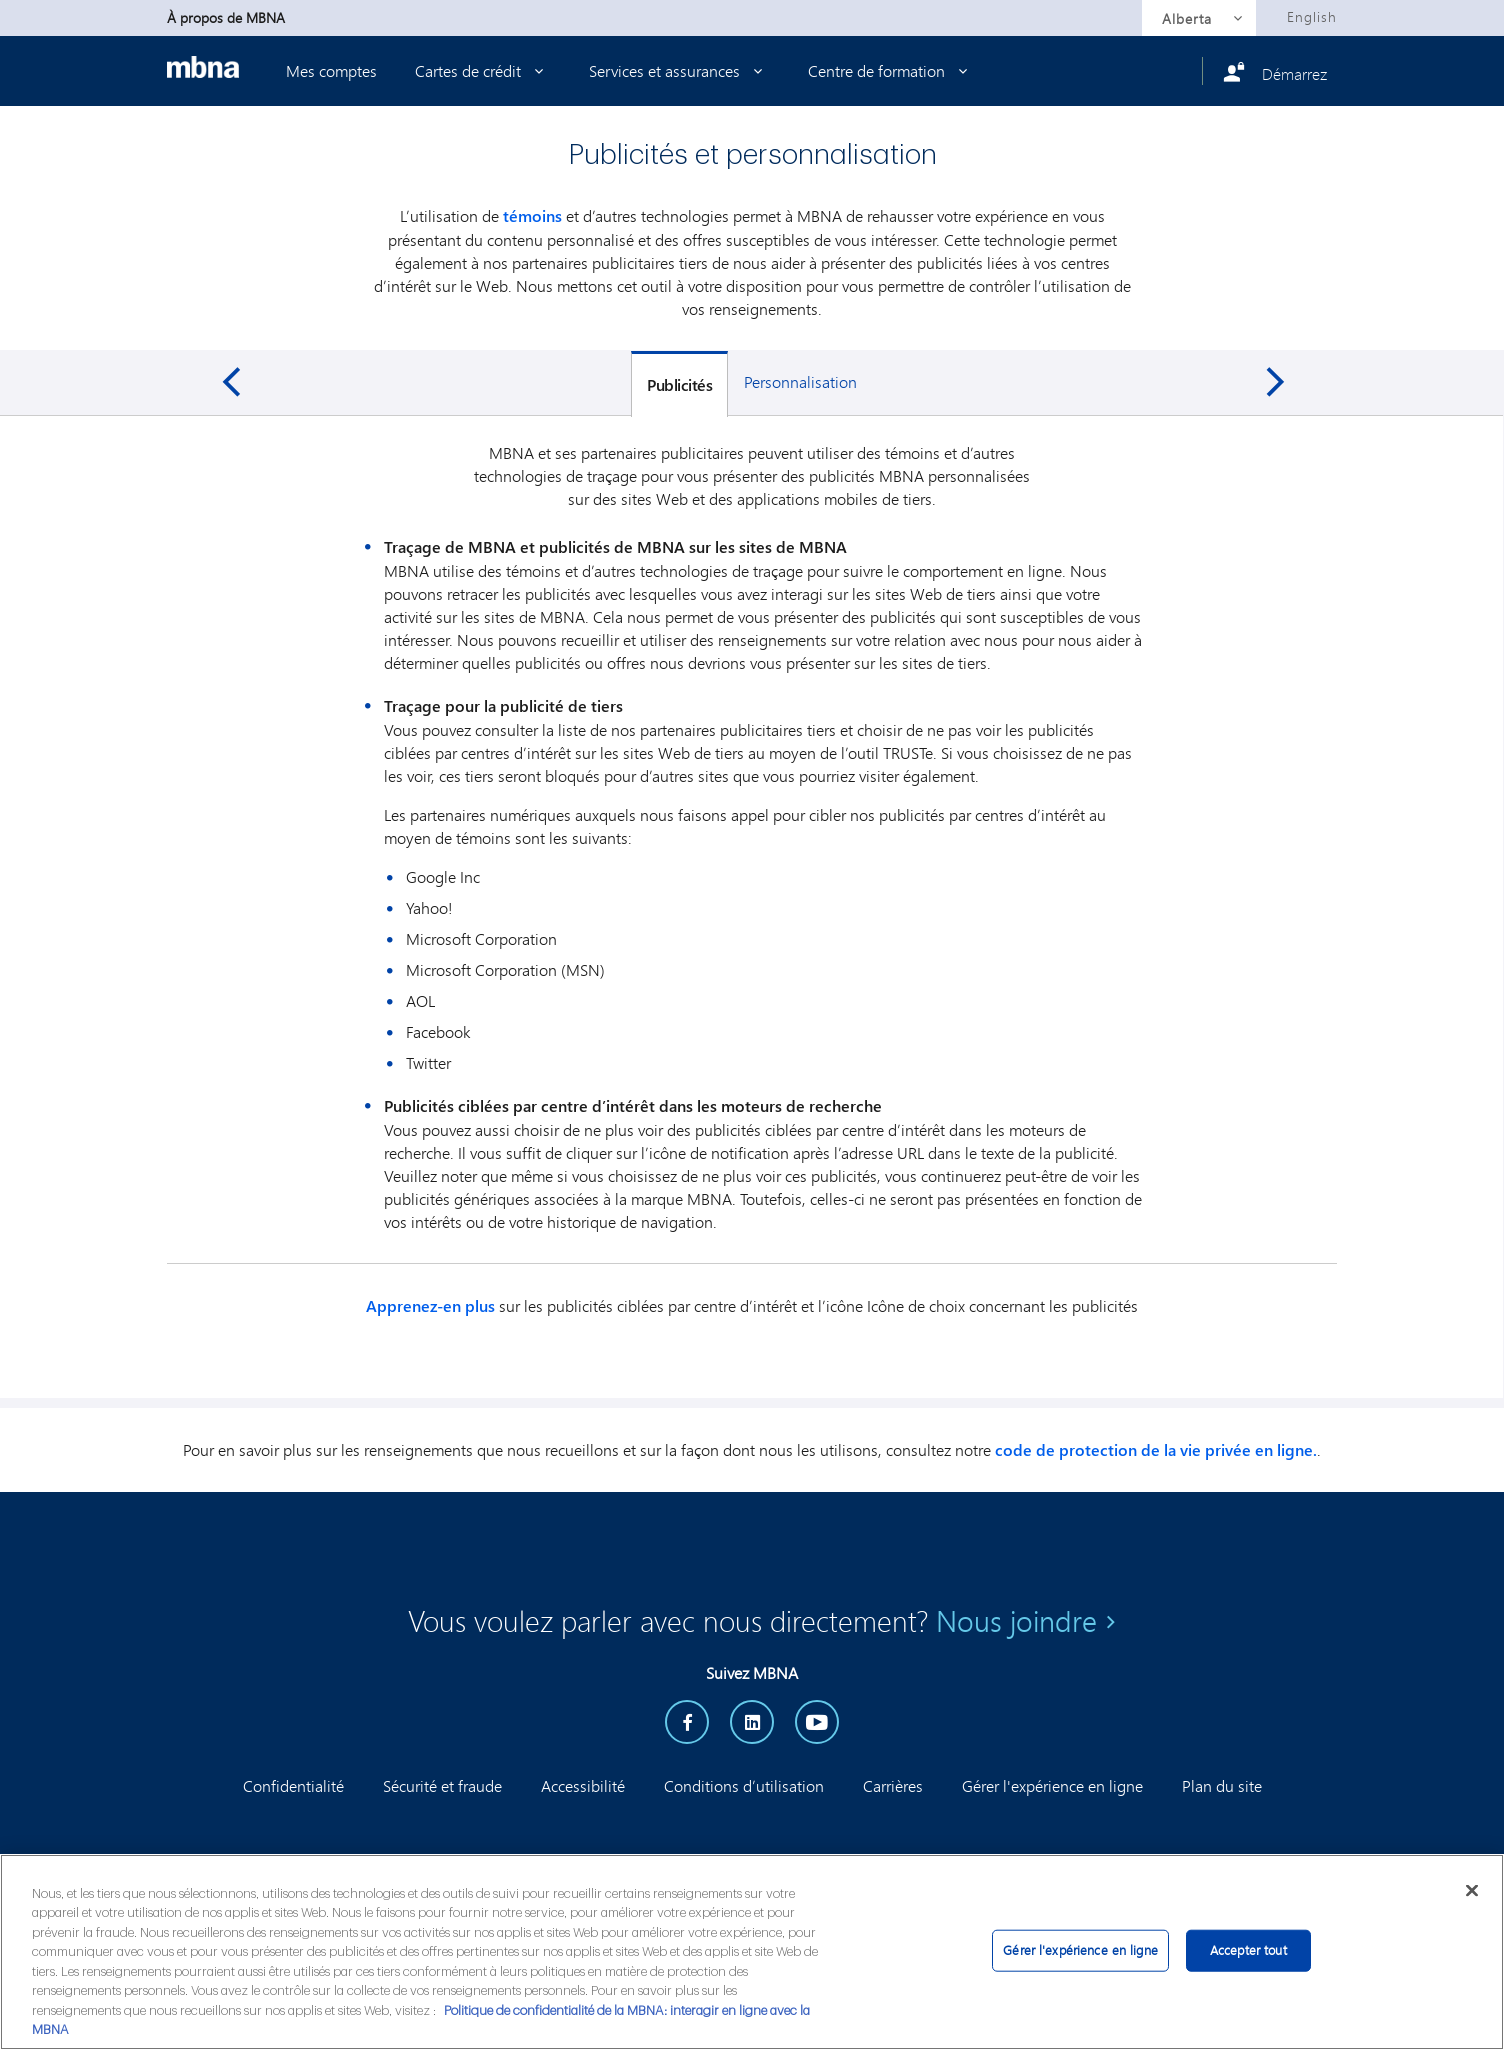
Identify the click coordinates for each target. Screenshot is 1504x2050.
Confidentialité (293, 1785)
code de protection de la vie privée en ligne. (1156, 1450)
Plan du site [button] (1222, 1785)
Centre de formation (891, 70)
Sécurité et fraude (442, 1785)
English (1312, 16)
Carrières (893, 1785)
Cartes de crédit (483, 70)
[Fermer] (1472, 1891)
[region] (752, 1952)
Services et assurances (679, 70)
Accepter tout (1248, 1950)
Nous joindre (1016, 1621)
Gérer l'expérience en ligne (1052, 1785)
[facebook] (687, 1722)
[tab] (679, 384)
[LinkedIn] (752, 1722)
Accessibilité (583, 1785)
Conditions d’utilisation (744, 1785)
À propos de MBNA (226, 17)
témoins (532, 216)
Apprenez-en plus (430, 1306)
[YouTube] (817, 1722)
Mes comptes (331, 70)
